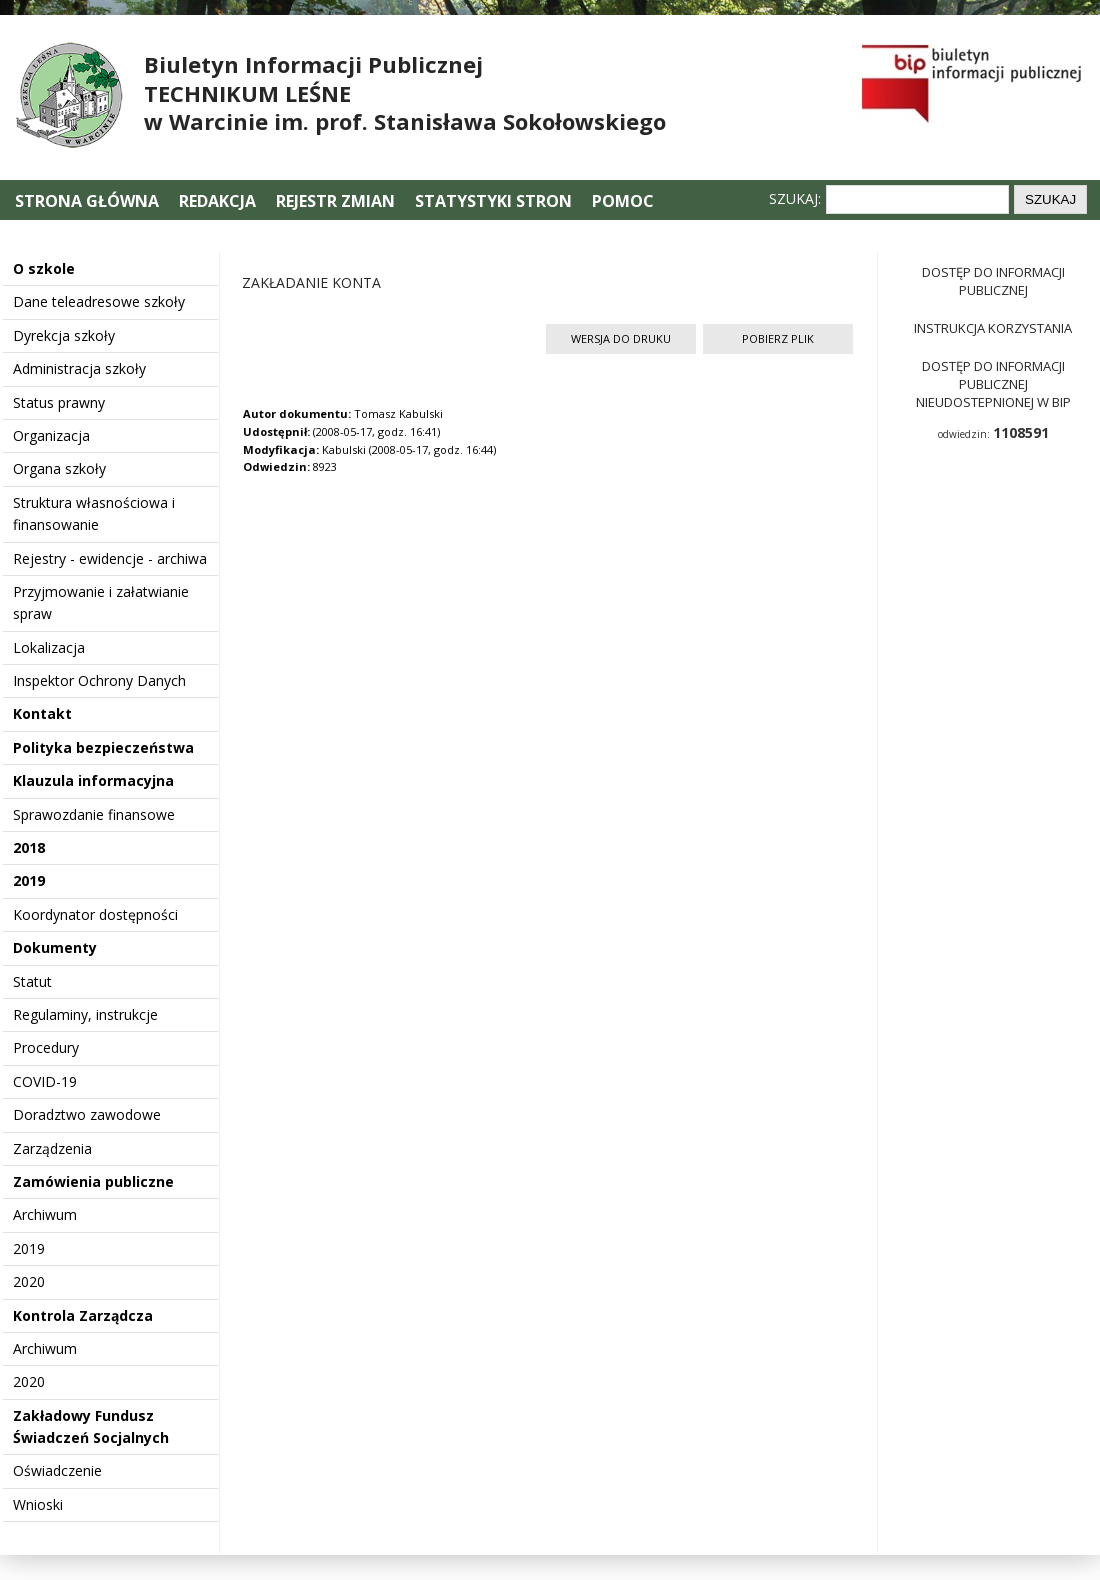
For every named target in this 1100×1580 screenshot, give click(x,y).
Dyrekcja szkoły (64, 335)
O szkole (44, 268)
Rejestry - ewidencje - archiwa (110, 558)
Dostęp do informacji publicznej (993, 281)
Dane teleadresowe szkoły (99, 301)
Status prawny (59, 402)
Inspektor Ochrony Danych (99, 680)
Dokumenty (55, 947)
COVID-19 (45, 1081)
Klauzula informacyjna (93, 780)
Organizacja (51, 435)
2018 (29, 847)
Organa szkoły (59, 468)
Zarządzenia (52, 1148)
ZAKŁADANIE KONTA (311, 282)
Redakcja (217, 201)
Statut (32, 981)
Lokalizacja (49, 647)
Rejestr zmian (335, 201)
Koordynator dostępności (95, 914)
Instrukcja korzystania (993, 328)
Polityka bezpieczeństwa (103, 747)
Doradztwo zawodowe (87, 1114)
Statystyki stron (493, 201)
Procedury (46, 1047)
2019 (29, 880)
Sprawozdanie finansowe (94, 814)
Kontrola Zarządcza (83, 1315)
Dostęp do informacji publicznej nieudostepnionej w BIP (993, 384)
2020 (29, 1281)
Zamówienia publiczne (93, 1181)
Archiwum (45, 1214)
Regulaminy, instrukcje (85, 1014)
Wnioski (38, 1504)
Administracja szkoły (79, 368)
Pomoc (623, 201)
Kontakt (42, 713)
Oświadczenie (57, 1470)
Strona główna (89, 201)
